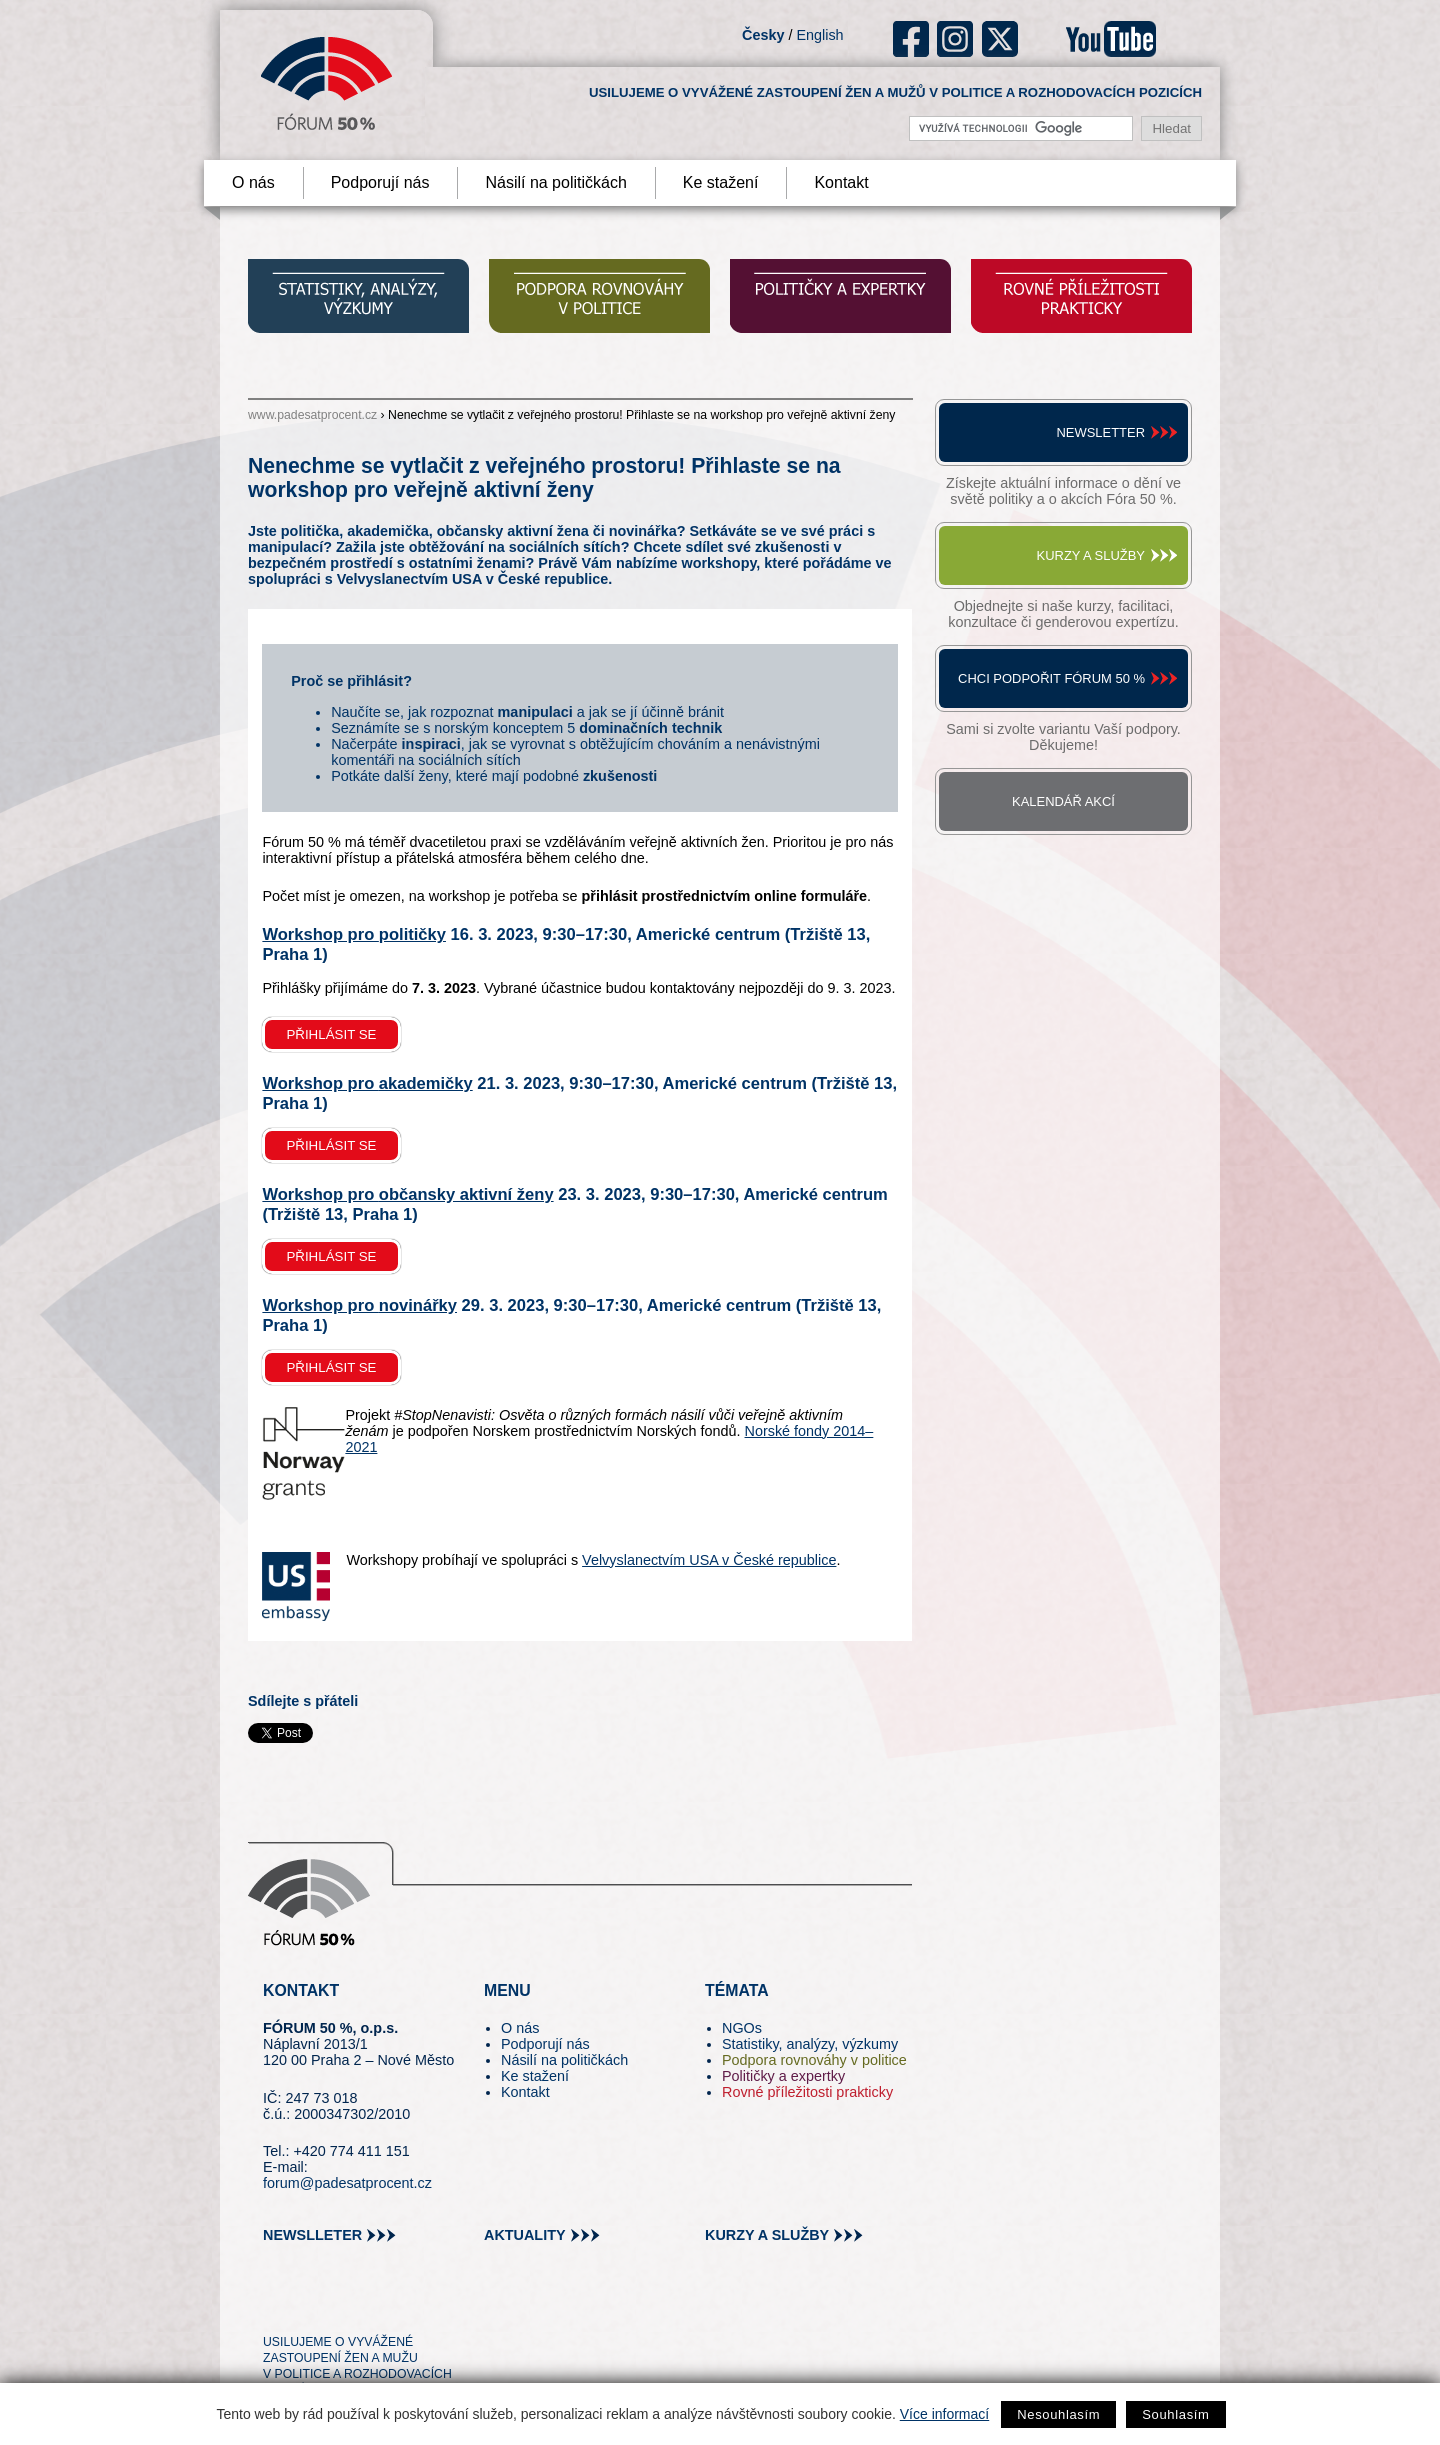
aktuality (525, 2235)
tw (276, 2306)
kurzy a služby (767, 2235)
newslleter (312, 2235)
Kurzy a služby (1091, 555)
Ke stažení (721, 182)
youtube (1111, 39)
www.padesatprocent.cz (312, 415)
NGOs (742, 2028)
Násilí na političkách (555, 182)
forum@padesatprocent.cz (347, 2183)
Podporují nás (380, 182)
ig (955, 39)
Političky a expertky (783, 2076)
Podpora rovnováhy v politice (814, 2060)
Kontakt (841, 182)
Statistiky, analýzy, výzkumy (810, 2044)
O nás (253, 182)
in (375, 2306)
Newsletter (1100, 432)
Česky (763, 35)
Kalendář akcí (1063, 801)
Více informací (944, 2414)
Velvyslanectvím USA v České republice (709, 1560)
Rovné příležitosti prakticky (807, 2092)
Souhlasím (1175, 2414)
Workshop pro (354, 934)
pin (309, 2306)
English (819, 35)
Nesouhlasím (1058, 2414)
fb (911, 39)
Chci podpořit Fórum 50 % (1051, 678)
